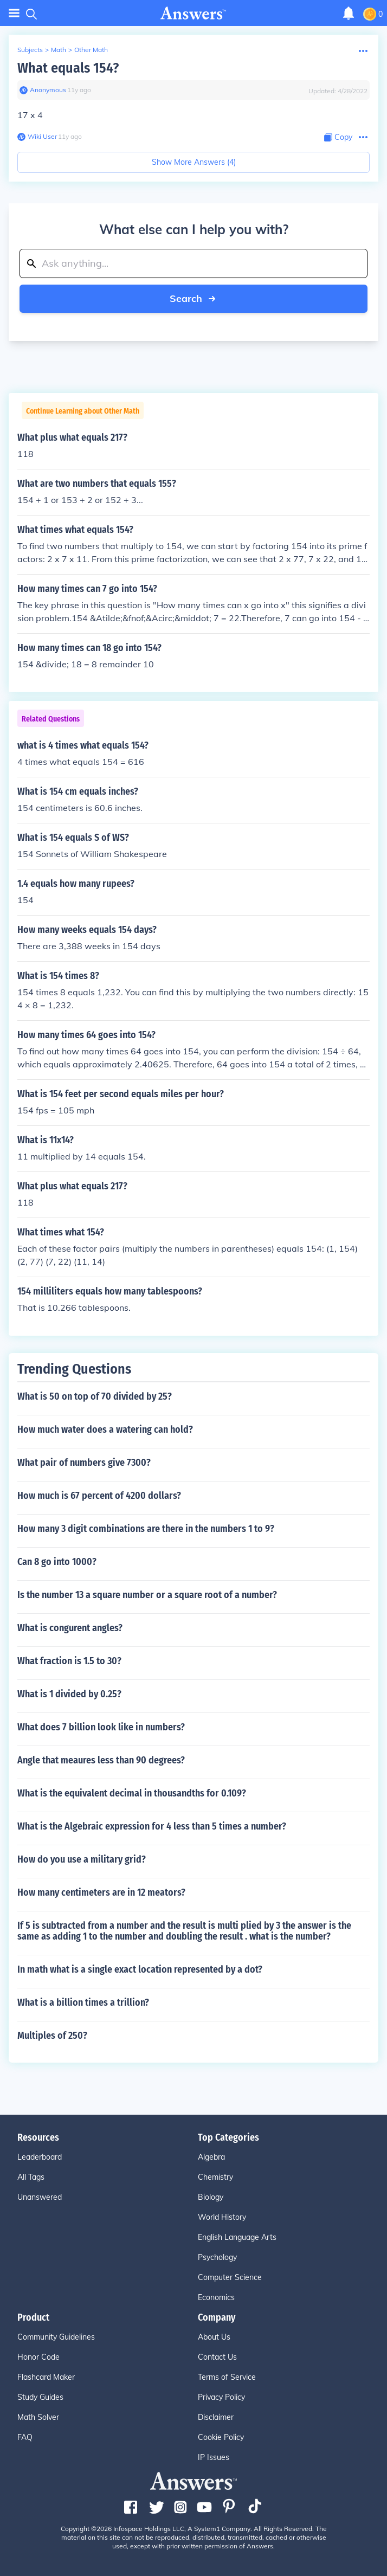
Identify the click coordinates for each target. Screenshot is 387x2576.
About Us (214, 2337)
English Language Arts (237, 2237)
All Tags (30, 2177)
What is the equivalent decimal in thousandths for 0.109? (131, 1793)
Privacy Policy (221, 2397)
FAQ (25, 2437)
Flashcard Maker (46, 2377)
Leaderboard (39, 2157)
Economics (216, 2297)
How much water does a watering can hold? (105, 1429)
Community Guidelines (56, 2337)
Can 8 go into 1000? (56, 1562)
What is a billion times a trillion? (83, 2002)
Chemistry (215, 2177)
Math (58, 50)
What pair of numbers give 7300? (84, 1463)
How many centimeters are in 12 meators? (101, 1892)
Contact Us (217, 2357)
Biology (210, 2197)
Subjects (30, 50)
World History (222, 2217)
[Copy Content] (338, 137)
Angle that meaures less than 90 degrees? (101, 1760)
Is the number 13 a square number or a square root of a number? (147, 1595)
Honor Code (38, 2357)
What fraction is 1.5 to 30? (69, 1661)
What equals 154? (68, 68)
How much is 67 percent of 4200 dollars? (99, 1496)
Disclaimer (216, 2417)
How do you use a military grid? (81, 1859)
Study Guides (40, 2397)
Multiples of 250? (52, 2036)
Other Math (91, 50)
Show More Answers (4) (194, 162)
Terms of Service (227, 2377)
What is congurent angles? (69, 1628)
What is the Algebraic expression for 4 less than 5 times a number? (151, 1826)
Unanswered (39, 2197)
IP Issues (213, 2457)
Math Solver (38, 2417)
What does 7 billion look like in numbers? (101, 1727)
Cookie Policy (221, 2437)
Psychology (217, 2257)
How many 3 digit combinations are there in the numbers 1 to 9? (145, 1529)
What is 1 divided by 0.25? (69, 1694)
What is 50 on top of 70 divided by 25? (94, 1396)
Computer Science (230, 2277)
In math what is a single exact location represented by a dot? (139, 1969)
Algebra (211, 2157)
